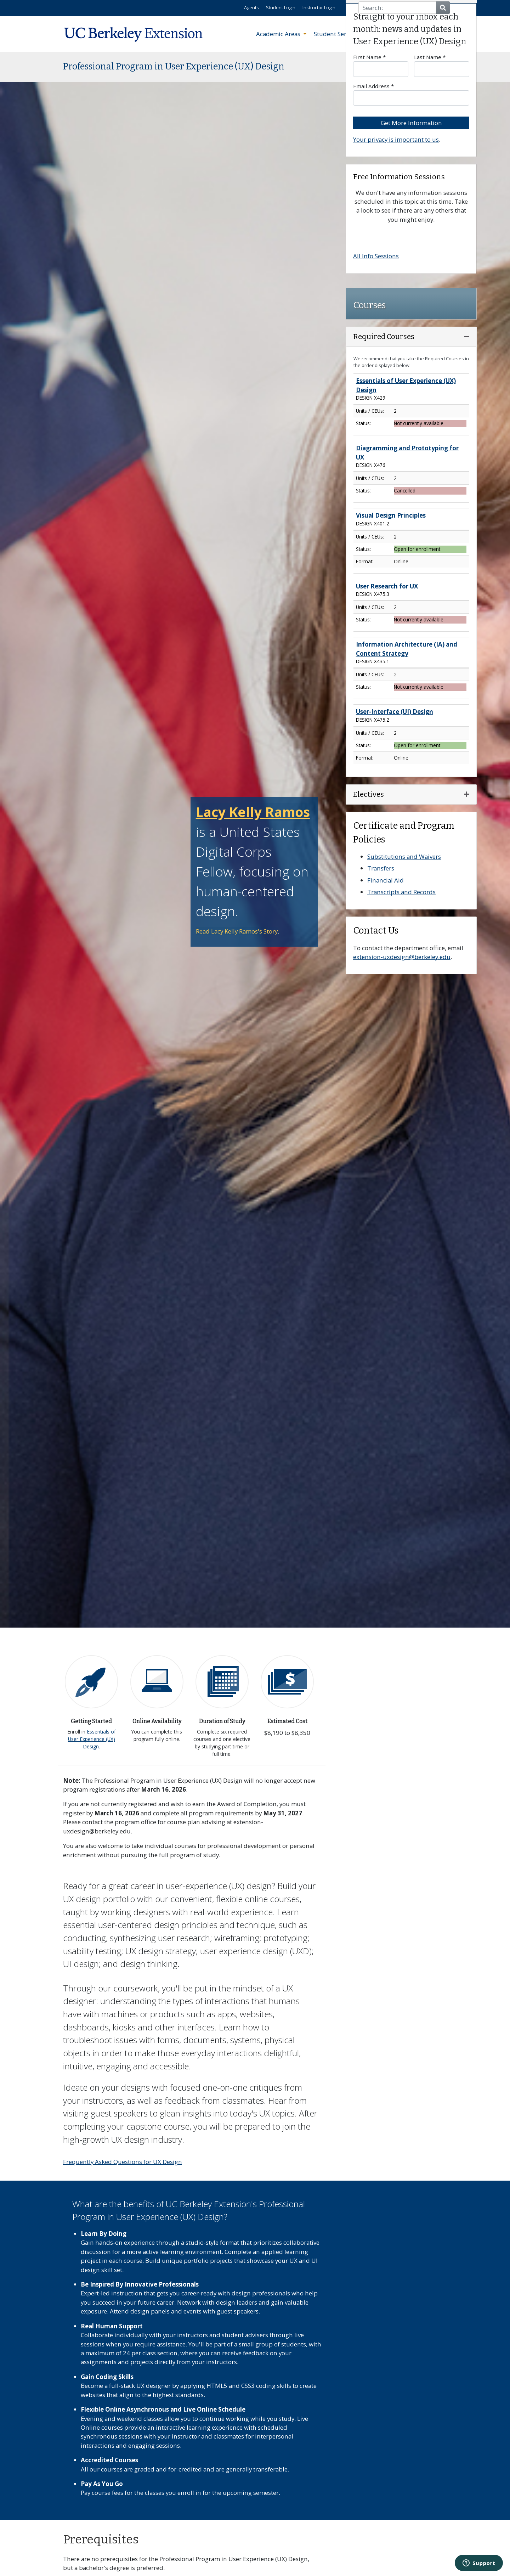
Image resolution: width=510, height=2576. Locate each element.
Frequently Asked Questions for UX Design (122, 2162)
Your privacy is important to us (396, 139)
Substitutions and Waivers (404, 856)
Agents (251, 7)
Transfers (380, 868)
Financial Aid (385, 880)
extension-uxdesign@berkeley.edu (401, 957)
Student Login (280, 7)
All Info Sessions (376, 256)
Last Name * (441, 65)
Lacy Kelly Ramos (253, 812)
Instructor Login (318, 7)
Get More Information (411, 123)
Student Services (337, 34)
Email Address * (411, 94)
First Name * (380, 65)
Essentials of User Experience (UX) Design (92, 1739)
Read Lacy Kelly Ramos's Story (237, 931)
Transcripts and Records (401, 892)
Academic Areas (279, 34)
